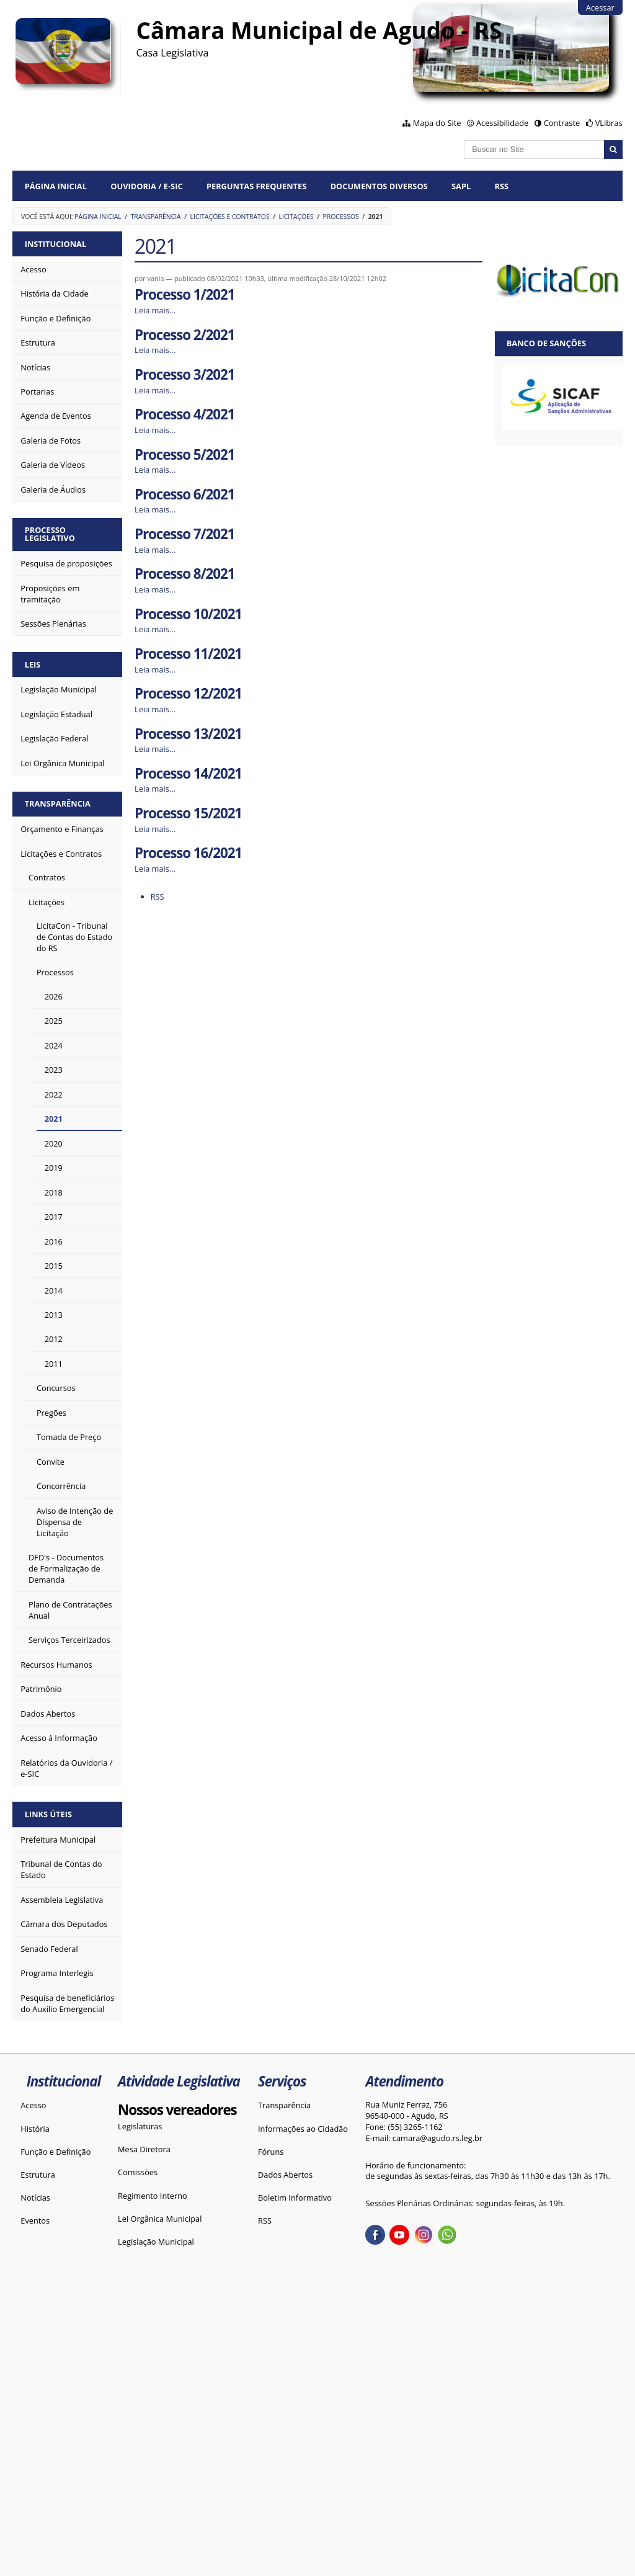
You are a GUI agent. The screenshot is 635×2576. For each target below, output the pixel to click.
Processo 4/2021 (184, 414)
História (35, 2128)
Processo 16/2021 (188, 852)
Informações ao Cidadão (303, 2128)
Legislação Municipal (156, 2241)
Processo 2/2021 (184, 334)
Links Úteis (48, 1814)
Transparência (156, 216)
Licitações (295, 216)
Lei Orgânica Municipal (160, 2218)
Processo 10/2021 (188, 614)
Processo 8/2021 (184, 573)
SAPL (461, 186)
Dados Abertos (285, 2174)
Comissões (138, 2172)
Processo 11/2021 (188, 653)
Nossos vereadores (177, 2109)
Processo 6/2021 (184, 494)
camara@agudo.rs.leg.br (437, 2138)
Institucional (55, 243)
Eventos (35, 2220)
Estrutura (37, 2174)
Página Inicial (56, 186)
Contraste (562, 122)
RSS (502, 186)
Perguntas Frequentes (256, 186)
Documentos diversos (379, 186)
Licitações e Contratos (230, 216)
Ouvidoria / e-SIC (146, 186)
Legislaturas (140, 2126)
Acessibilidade (502, 122)
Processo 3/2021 (184, 374)
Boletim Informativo (295, 2197)
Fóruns (270, 2151)
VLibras (609, 122)
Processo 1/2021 (184, 294)
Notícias (35, 2197)
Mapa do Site (437, 122)
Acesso (33, 2105)
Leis (33, 664)
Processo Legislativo (50, 533)
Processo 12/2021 (188, 693)
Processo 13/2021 (188, 733)
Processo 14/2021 (188, 773)
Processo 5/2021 (184, 454)
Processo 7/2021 (184, 533)
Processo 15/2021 (188, 813)
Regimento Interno (152, 2195)
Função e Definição (55, 2151)
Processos (341, 216)
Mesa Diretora (144, 2149)
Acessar (600, 7)
